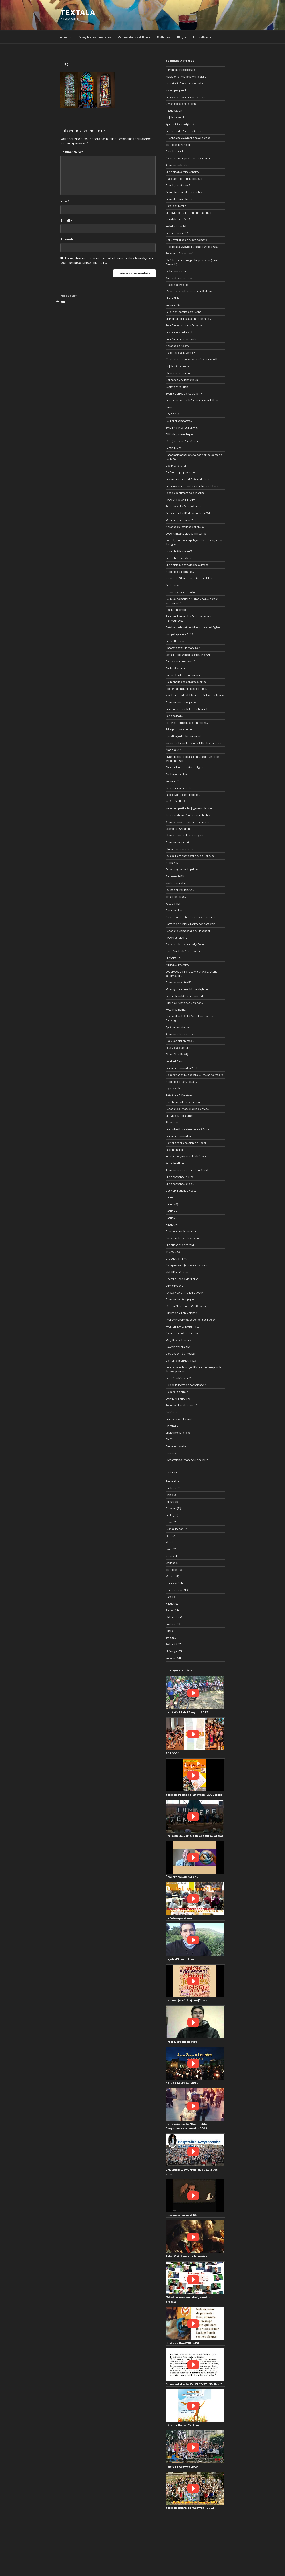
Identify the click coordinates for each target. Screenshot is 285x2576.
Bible (169, 1481)
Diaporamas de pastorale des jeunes (188, 144)
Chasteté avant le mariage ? (183, 634)
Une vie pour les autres (179, 1102)
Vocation (171, 1644)
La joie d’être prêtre (177, 352)
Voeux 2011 (172, 767)
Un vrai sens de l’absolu (179, 318)
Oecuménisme (175, 1576)
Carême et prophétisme (180, 458)
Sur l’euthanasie (175, 627)
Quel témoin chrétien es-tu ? (183, 937)
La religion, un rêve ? (178, 205)
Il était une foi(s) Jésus (179, 1081)
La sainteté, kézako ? (179, 544)
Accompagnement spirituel (182, 855)
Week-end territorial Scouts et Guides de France (195, 681)
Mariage (171, 1549)
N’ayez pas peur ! (176, 76)
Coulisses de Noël (177, 760)
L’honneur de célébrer (179, 359)
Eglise (169, 1508)
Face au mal (173, 889)
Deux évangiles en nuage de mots (186, 226)
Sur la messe (173, 571)
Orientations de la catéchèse (183, 1088)
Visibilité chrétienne (178, 1258)
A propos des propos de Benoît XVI (187, 1156)
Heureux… (172, 1439)
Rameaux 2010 (175, 862)
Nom (64, 188)
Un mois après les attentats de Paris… (189, 305)
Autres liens (202, 23)
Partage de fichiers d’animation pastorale (191, 910)
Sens (169, 1623)
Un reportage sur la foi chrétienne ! (186, 695)
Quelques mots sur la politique (184, 165)
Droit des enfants (176, 1244)
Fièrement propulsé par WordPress (80, 2567)
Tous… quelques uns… (179, 1034)
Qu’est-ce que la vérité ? (180, 339)
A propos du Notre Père (180, 968)
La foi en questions (177, 257)
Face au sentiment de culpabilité (185, 479)
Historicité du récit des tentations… (187, 709)
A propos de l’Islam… (178, 332)
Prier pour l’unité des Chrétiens (184, 989)
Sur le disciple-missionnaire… (183, 158)
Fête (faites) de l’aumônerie (182, 427)
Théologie (172, 1637)
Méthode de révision (178, 131)
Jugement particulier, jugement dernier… (190, 794)
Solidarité (171, 1630)
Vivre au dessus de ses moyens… (186, 821)
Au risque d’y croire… (178, 951)
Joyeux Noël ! (173, 1074)
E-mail (66, 207)
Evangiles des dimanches (95, 23)
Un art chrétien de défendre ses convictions (192, 386)
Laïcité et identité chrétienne (183, 298)
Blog (182, 23)
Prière (169, 1617)
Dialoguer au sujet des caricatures (186, 1251)
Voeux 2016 (173, 291)
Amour (170, 1467)
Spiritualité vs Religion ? (180, 110)
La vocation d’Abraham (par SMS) (185, 982)
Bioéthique (172, 1412)
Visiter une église (176, 869)
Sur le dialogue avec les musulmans (187, 551)
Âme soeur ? (173, 736)
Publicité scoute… (176, 654)
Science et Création (178, 815)
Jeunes (170, 1542)
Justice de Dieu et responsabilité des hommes (194, 729)
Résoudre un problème (179, 185)
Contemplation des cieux (181, 1346)
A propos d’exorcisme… (180, 558)
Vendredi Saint (174, 1047)
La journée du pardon (178, 1122)
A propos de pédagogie (180, 1285)
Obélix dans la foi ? (177, 451)
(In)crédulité (173, 1238)
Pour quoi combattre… (179, 407)
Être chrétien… (175, 1272)
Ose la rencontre (176, 596)
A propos (66, 23)
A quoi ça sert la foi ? (178, 171)
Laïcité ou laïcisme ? (178, 1364)
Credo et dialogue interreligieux (185, 661)
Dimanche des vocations (181, 90)
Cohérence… (173, 1398)
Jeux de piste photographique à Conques (190, 842)
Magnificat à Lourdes (178, 1326)
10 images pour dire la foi (180, 578)
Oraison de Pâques (177, 271)
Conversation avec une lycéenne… (186, 930)
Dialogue (171, 1494)
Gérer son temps (176, 192)
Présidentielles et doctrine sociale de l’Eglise (193, 613)
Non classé (172, 1569)
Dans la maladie (175, 137)
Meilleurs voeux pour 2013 (181, 506)
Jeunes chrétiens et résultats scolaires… (190, 564)
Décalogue (172, 400)
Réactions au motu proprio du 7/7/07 (188, 1095)
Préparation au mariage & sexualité (187, 1446)
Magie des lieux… (176, 883)
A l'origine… (172, 849)
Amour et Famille (176, 1432)
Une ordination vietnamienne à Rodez (188, 1115)
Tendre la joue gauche (179, 774)
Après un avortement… (180, 1013)
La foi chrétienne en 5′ (179, 537)
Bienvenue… (173, 1108)
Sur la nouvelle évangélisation (184, 492)
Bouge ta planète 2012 (179, 620)
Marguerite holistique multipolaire (186, 63)
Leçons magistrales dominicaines (186, 519)
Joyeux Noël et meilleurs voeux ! (185, 1278)
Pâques (170, 1183)
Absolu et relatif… (176, 923)
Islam (169, 1535)
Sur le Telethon (175, 1149)
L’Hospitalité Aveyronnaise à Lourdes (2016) (192, 233)
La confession (174, 1136)
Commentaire (71, 138)
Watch (193, 1679)
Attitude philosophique (179, 420)
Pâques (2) (172, 1197)
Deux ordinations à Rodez (181, 1176)
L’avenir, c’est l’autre (178, 1333)
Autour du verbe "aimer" (180, 264)
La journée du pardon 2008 (182, 1054)
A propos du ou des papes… (182, 688)
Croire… (170, 393)
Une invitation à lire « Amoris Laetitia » (188, 199)
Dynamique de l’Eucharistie (182, 1319)
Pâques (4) (172, 1210)
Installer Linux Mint (177, 212)
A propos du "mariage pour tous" (185, 513)
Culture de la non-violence (181, 1299)
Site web (66, 226)
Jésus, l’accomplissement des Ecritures (189, 277)
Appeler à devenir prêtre (180, 485)
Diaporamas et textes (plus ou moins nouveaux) (195, 1061)
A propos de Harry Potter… (182, 1068)
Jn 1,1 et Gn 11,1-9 (175, 787)
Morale (170, 1562)
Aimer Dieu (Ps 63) (177, 1040)
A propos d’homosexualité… (182, 1020)
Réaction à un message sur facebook (188, 917)
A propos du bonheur (178, 151)
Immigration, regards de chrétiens (186, 1142)
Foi (167, 1522)
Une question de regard (180, 1231)
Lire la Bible (172, 284)
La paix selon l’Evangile (179, 1405)
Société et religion (177, 373)
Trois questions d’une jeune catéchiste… (190, 801)
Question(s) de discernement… (184, 722)
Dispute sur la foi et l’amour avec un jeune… (192, 903)
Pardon (170, 1596)
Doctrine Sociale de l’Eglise (182, 1265)
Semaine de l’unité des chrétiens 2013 (188, 499)
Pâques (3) (172, 1204)
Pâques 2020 (174, 97)
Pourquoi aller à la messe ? (182, 1391)
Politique (171, 1610)
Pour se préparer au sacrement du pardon (191, 1306)
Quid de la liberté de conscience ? (186, 1371)
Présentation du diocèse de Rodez (186, 675)
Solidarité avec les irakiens (182, 413)
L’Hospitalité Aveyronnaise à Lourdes (188, 124)
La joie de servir (175, 103)
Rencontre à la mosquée (180, 239)
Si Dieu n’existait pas (178, 1419)
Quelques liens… (175, 896)
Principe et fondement (179, 715)
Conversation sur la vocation (183, 1224)
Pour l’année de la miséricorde (184, 311)
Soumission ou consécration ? (184, 379)
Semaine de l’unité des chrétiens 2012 (188, 641)
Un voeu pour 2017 (177, 219)
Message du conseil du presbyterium (188, 975)
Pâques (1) (172, 1190)
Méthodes (163, 23)
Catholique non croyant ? (181, 647)
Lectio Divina (174, 434)
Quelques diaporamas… (180, 1027)
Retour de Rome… (176, 995)
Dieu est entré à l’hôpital (180, 1340)
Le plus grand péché (178, 1384)
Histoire (170, 1528)
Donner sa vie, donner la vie (182, 366)
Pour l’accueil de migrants (181, 325)
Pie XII (169, 1425)
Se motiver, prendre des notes (184, 178)
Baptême (171, 1474)
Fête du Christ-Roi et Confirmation (186, 1292)
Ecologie (171, 1501)
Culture (170, 1488)
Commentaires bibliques (134, 23)
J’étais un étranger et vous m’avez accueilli (191, 345)
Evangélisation (174, 1515)
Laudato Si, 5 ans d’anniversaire (185, 69)
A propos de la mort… (178, 828)
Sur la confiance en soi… (180, 1170)
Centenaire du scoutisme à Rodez (186, 1129)
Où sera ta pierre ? (177, 1378)
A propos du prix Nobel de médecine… (188, 808)
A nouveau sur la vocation (181, 1217)
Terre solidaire (174, 702)
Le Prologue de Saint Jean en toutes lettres (192, 472)
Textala (78, 13)
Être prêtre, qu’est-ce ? (180, 835)
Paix (168, 1583)
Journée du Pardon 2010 (180, 876)
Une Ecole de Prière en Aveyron (185, 117)
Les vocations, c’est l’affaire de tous (188, 465)
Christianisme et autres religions (185, 753)
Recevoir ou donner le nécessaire (186, 83)
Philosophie (173, 1603)
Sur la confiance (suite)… (180, 1163)
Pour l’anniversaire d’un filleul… (184, 1312)
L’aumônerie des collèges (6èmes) (186, 668)
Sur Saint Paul (174, 944)
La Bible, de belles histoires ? (183, 781)
